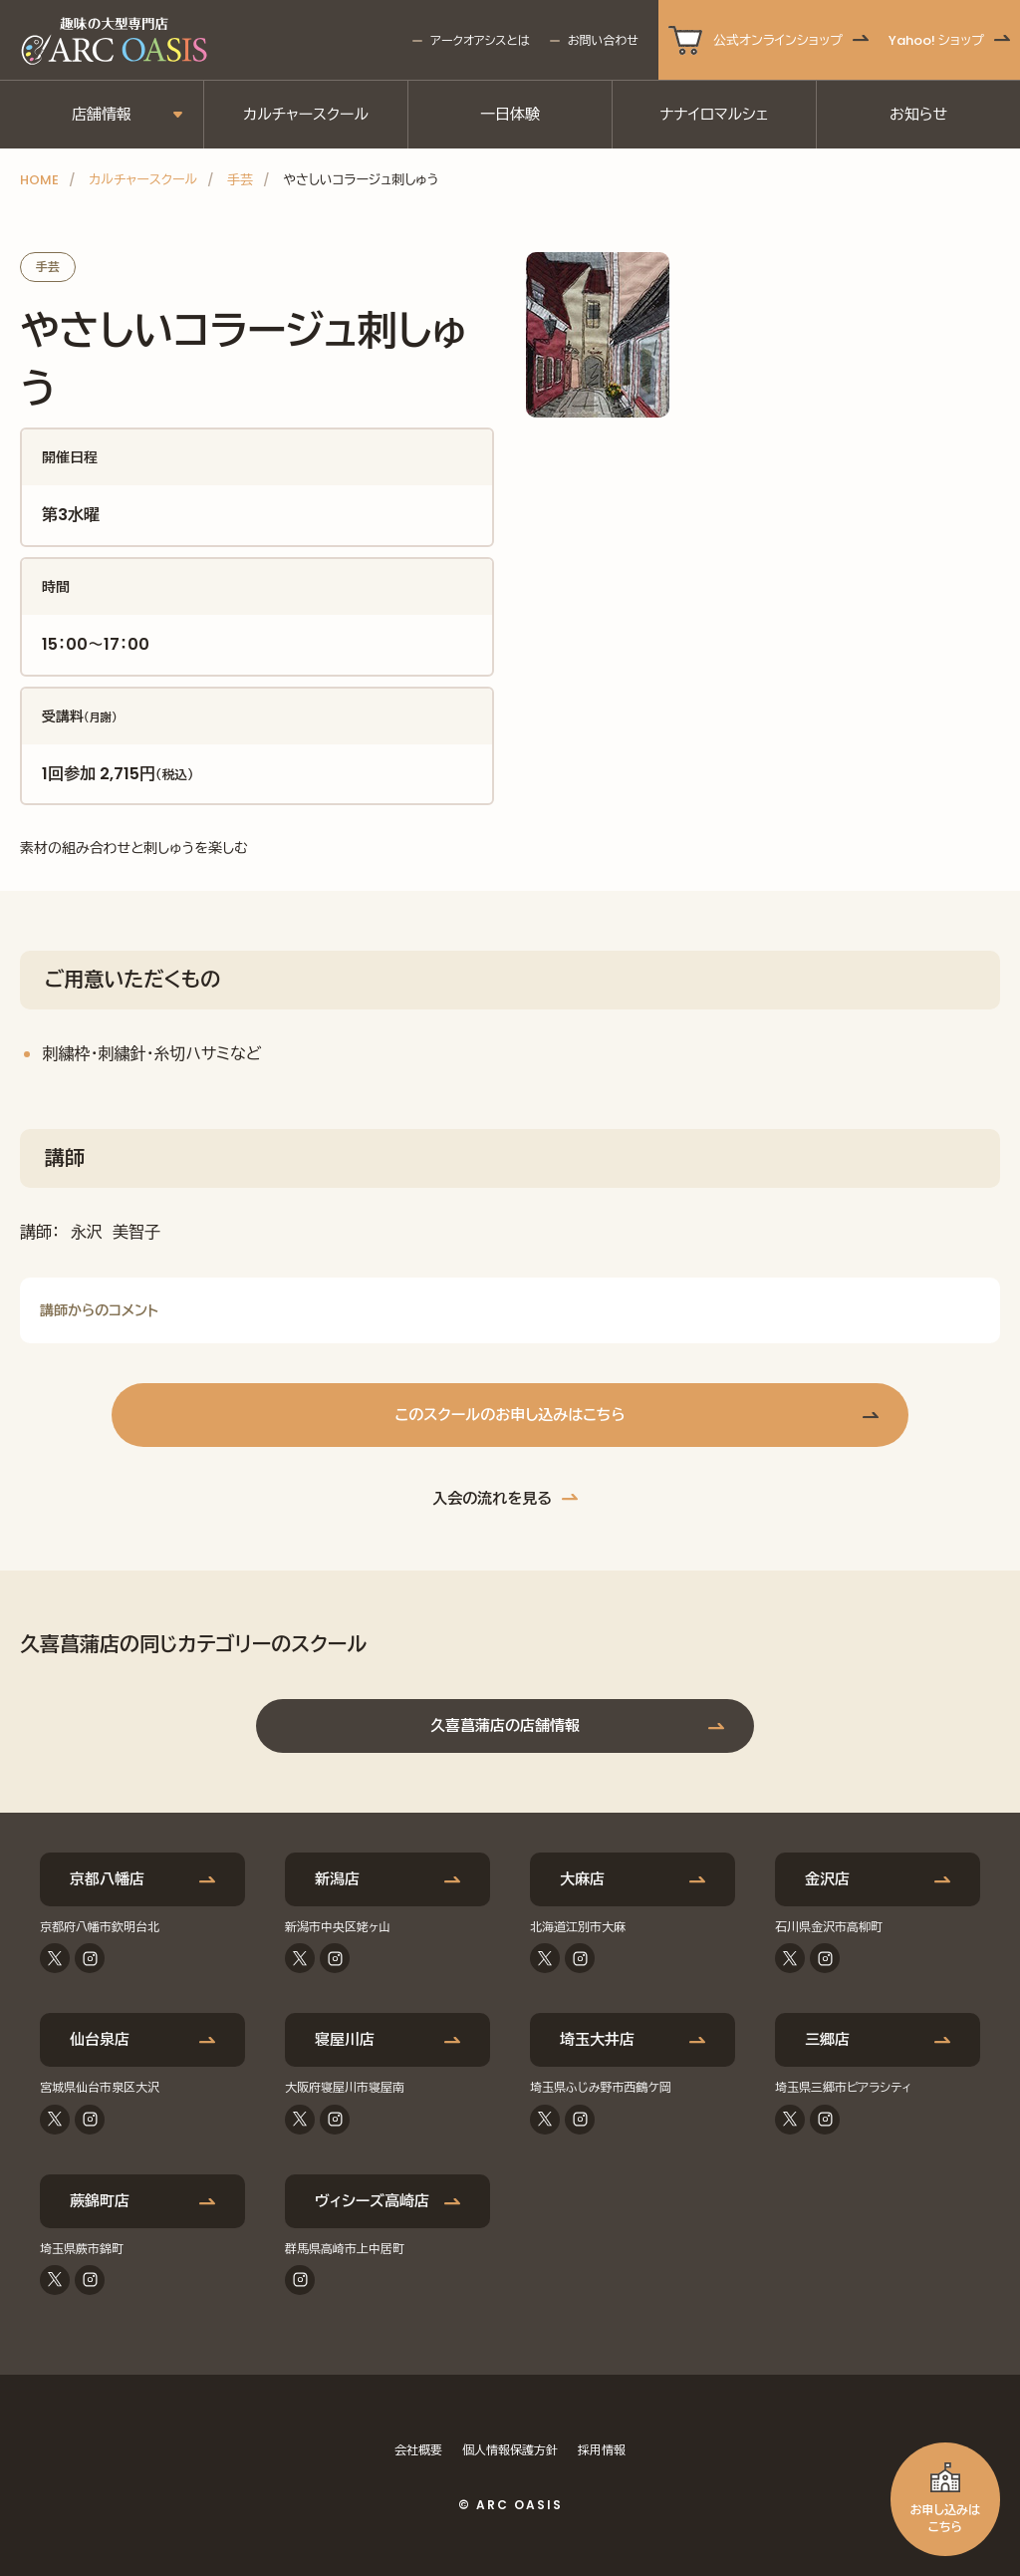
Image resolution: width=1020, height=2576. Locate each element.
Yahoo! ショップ (936, 40)
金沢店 (827, 1878)
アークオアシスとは (479, 40)
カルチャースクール (306, 114)
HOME (39, 179)
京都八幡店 (107, 1878)
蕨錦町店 (99, 2200)
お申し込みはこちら (945, 2518)
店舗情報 (101, 114)
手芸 (240, 179)
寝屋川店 (345, 2039)
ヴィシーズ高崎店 (372, 2200)
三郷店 (827, 2039)
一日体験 (510, 114)
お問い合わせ (603, 40)
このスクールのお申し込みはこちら (509, 1414)
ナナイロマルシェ (714, 114)
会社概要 (418, 2449)
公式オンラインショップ (778, 40)
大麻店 (582, 1878)
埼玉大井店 (597, 2039)
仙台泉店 (99, 2039)
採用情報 (602, 2449)
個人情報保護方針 (510, 2449)
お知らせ (918, 114)
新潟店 (337, 1878)
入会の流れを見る (492, 1498)
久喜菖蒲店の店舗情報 (505, 1725)
